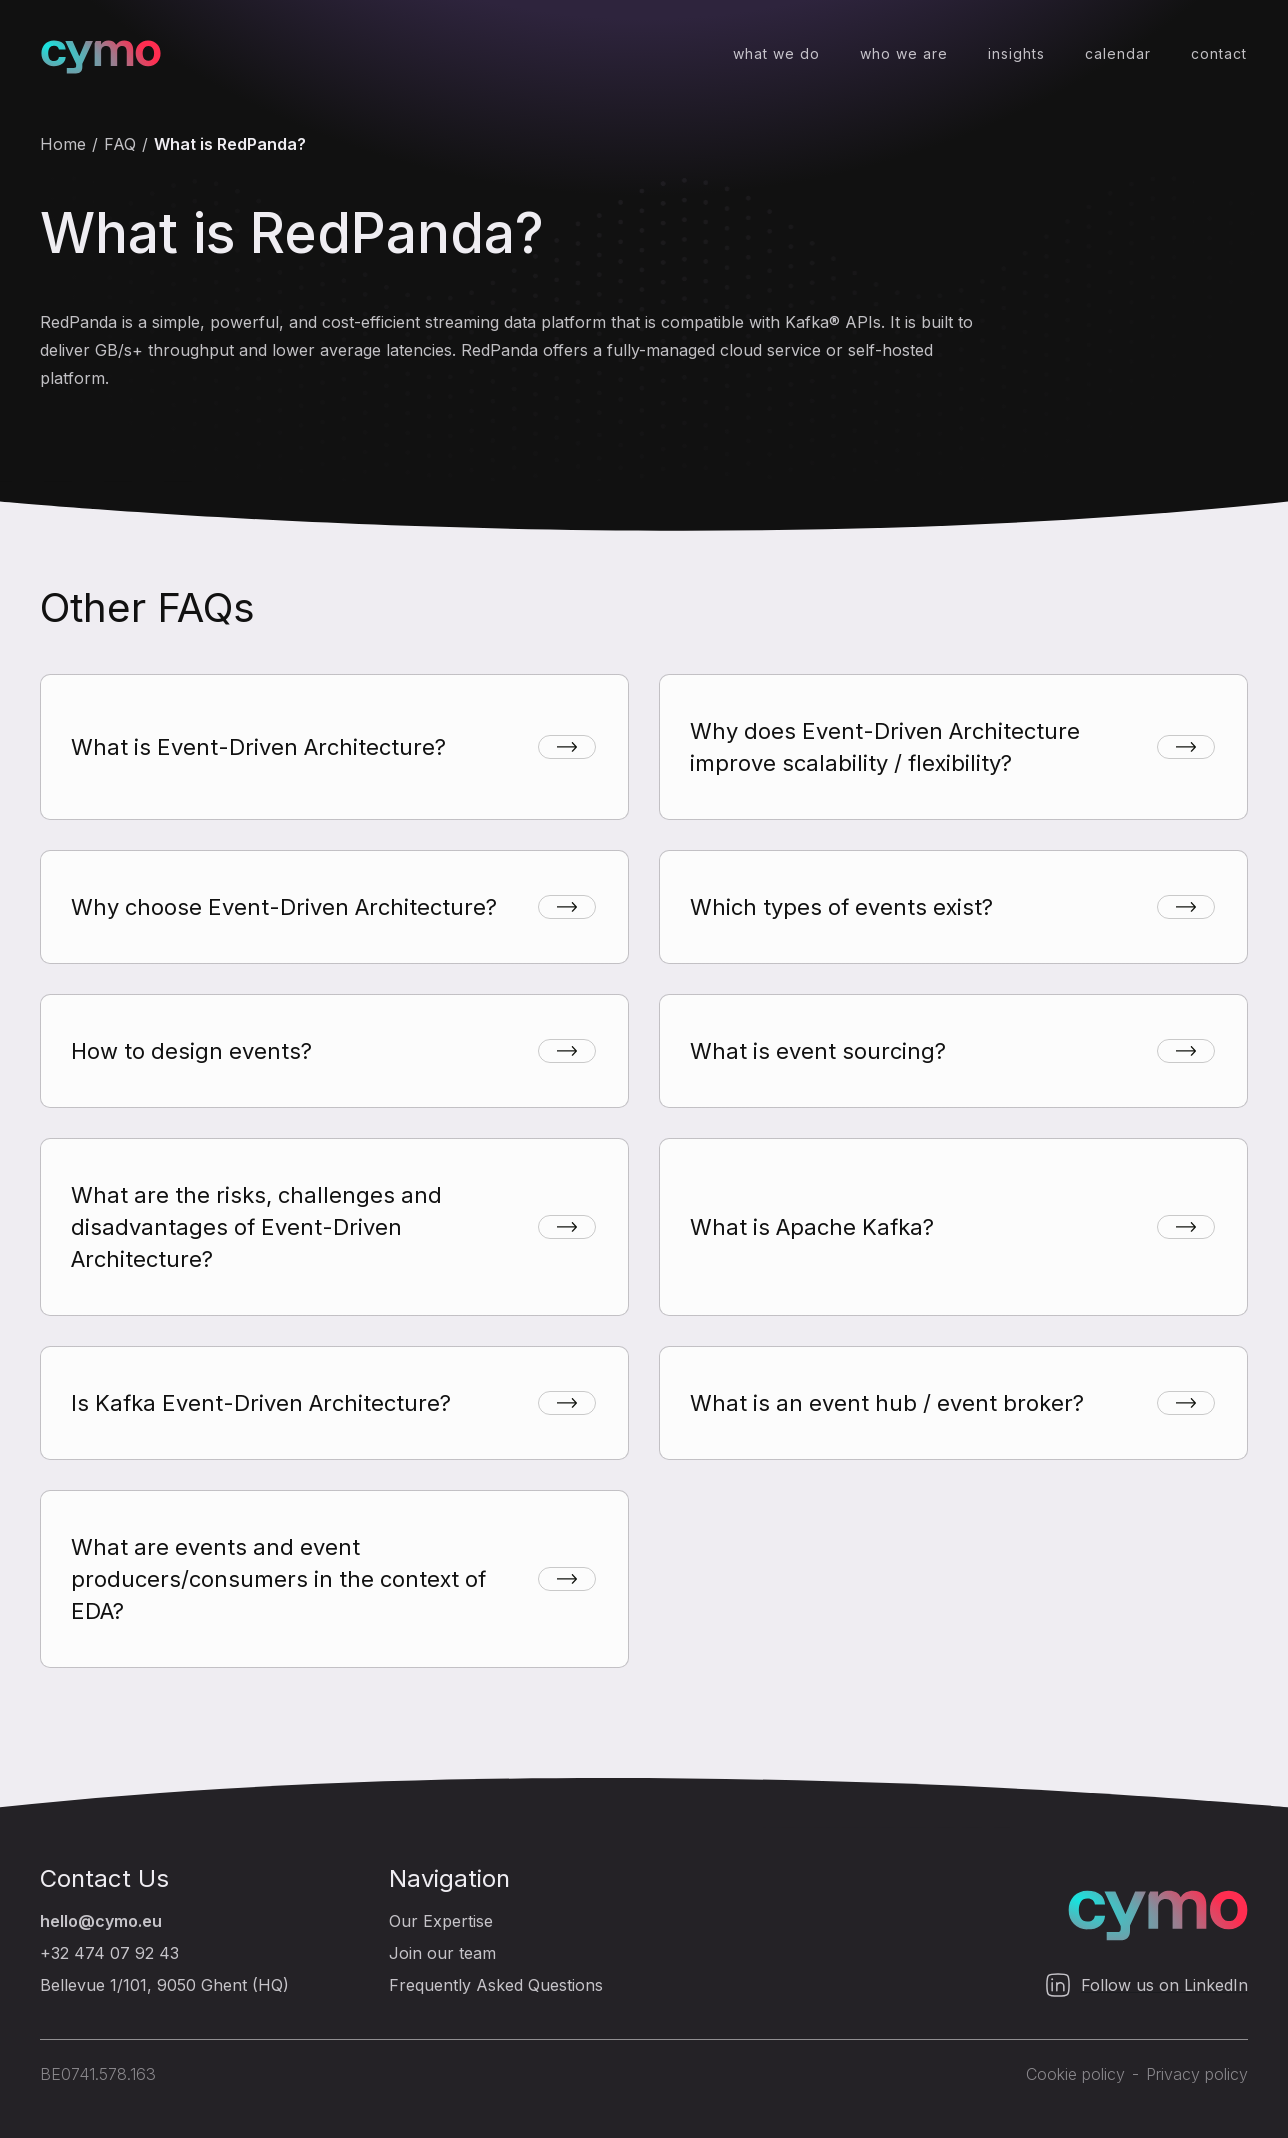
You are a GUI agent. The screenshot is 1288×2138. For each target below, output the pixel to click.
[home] (101, 54)
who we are (904, 53)
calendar (1118, 53)
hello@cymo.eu (101, 1921)
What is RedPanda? (230, 144)
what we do (776, 53)
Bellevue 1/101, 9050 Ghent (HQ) (164, 1985)
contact (1219, 53)
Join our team (442, 1953)
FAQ (120, 144)
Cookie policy (1075, 2074)
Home (63, 144)
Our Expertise (441, 1921)
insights (1016, 53)
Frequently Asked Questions (496, 1985)
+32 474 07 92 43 (109, 1953)
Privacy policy (1197, 2074)
